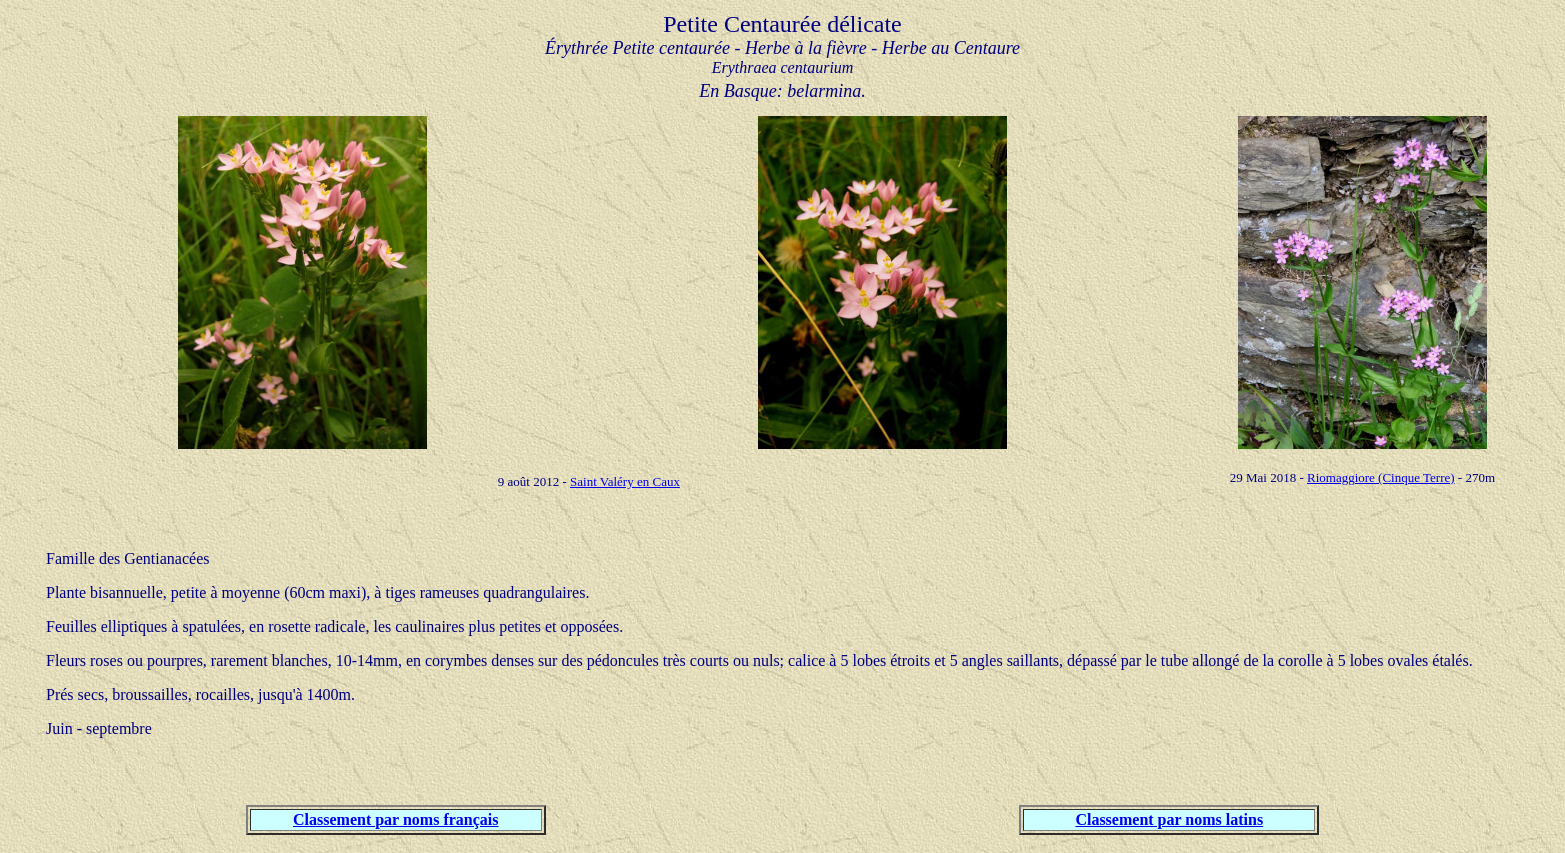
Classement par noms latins (1169, 819)
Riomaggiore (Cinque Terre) (1381, 477)
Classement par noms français (395, 819)
